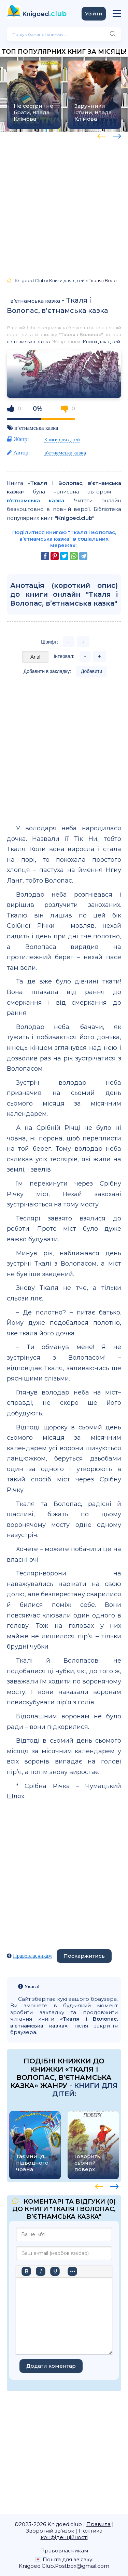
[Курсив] (40, 2271)
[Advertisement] (64, 201)
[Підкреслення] (55, 2271)
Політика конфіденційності (71, 2533)
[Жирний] (26, 2271)
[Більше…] (72, 2271)
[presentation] (101, 135)
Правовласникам (32, 1956)
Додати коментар (51, 2366)
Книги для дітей (101, 341)
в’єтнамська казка (35, 301)
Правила (98, 2524)
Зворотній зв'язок (50, 2530)
